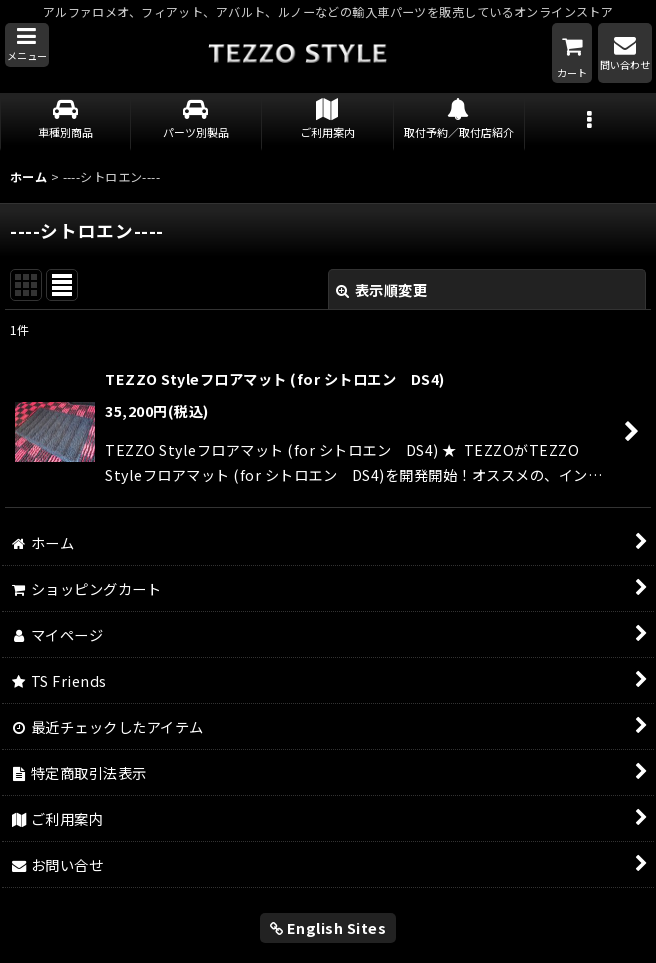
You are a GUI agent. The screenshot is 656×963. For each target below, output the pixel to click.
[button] (27, 45)
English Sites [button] (328, 927)
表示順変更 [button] (381, 289)
